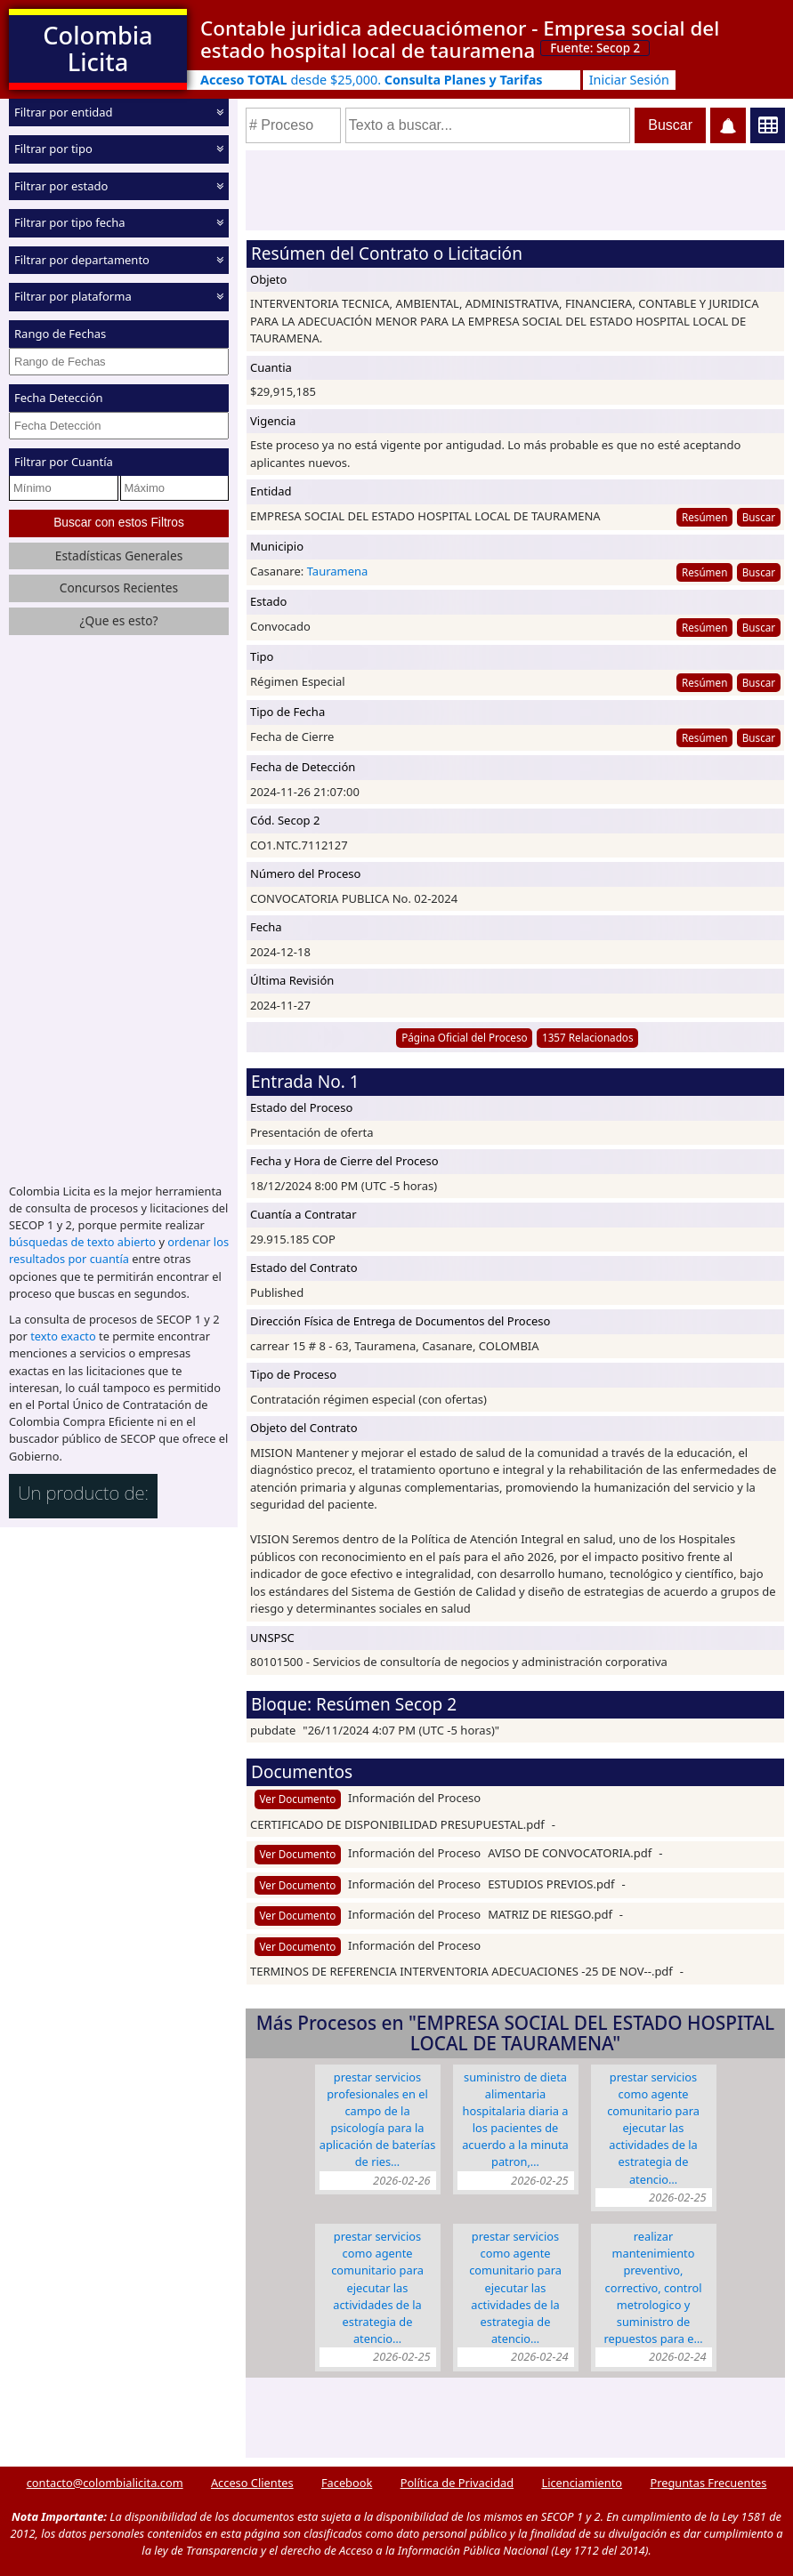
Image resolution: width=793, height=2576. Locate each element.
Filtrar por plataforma (73, 296)
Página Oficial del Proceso (464, 1037)
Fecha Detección (58, 398)
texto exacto (62, 1336)
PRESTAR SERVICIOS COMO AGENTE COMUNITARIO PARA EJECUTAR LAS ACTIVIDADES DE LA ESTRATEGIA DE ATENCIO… (653, 2128)
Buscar (758, 517)
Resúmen (704, 517)
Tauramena (337, 571)
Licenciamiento (581, 2483)
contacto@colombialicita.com (105, 2483)
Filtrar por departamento (82, 260)
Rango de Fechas (60, 334)
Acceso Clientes (252, 2483)
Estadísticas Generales (119, 555)
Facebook (346, 2483)
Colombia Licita (97, 48)
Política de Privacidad (457, 2483)
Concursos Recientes (119, 587)
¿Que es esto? (118, 620)
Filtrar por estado (61, 186)
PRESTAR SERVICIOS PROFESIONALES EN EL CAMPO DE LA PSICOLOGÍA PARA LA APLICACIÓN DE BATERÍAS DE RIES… (378, 2119)
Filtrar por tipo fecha (69, 222)
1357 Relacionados (588, 1037)
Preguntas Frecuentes (708, 2483)
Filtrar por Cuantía (63, 462)
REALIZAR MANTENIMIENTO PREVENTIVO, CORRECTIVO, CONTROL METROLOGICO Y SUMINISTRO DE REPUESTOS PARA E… (652, 2287)
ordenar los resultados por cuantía (119, 1250)
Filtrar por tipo (53, 149)
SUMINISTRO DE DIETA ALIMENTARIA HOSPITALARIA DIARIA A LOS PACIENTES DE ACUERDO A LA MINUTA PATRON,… (515, 2119)
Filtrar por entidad (63, 112)
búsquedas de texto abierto (82, 1242)
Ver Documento (298, 1798)
